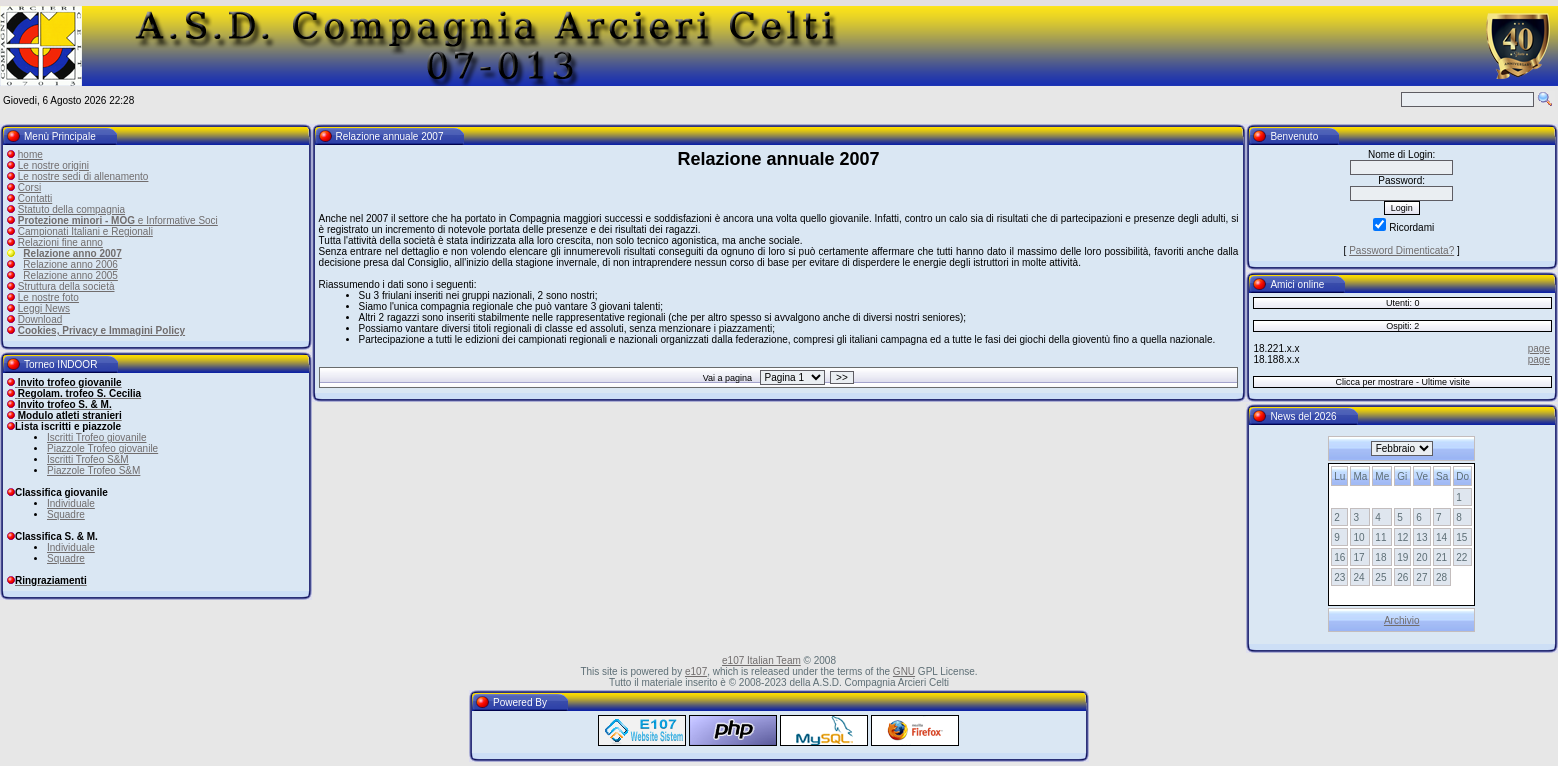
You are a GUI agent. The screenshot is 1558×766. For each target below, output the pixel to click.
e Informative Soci (118, 220)
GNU (904, 671)
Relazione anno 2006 (70, 264)
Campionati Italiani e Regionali (85, 231)
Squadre (66, 514)
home (30, 154)
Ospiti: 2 (1402, 326)
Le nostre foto (48, 297)
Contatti (35, 198)
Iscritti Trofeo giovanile (97, 437)
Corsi (29, 187)
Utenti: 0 (1403, 303)
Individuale (71, 503)
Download (40, 319)
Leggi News (44, 308)
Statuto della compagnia (71, 209)
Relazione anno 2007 (72, 253)
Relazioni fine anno (60, 242)
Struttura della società (66, 286)
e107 (696, 671)
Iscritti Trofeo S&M (88, 459)
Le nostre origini (53, 165)
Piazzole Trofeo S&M (93, 470)
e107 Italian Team (761, 660)
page (1539, 348)
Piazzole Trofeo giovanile (102, 448)
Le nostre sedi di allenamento (83, 176)
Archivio (1402, 620)
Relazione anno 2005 (70, 275)
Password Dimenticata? (1401, 250)
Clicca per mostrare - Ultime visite (1402, 382)
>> (842, 377)
